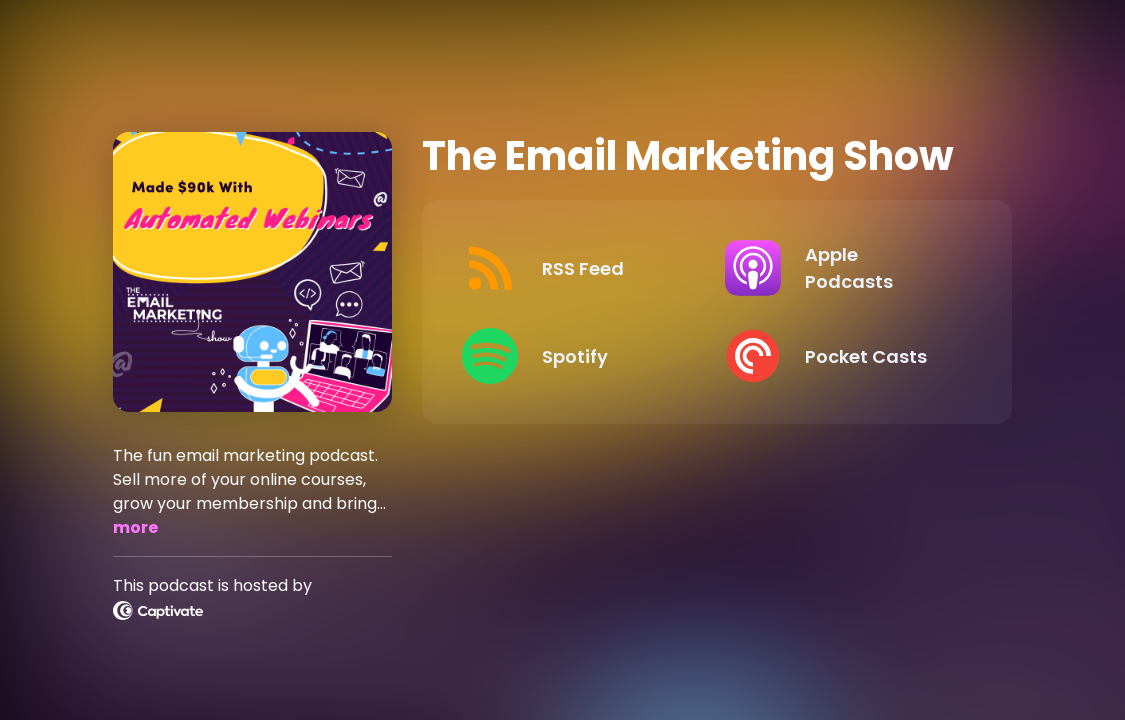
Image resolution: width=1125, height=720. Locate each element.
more (135, 527)
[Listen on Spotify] (577, 356)
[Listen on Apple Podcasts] (840, 268)
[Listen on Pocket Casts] (840, 356)
